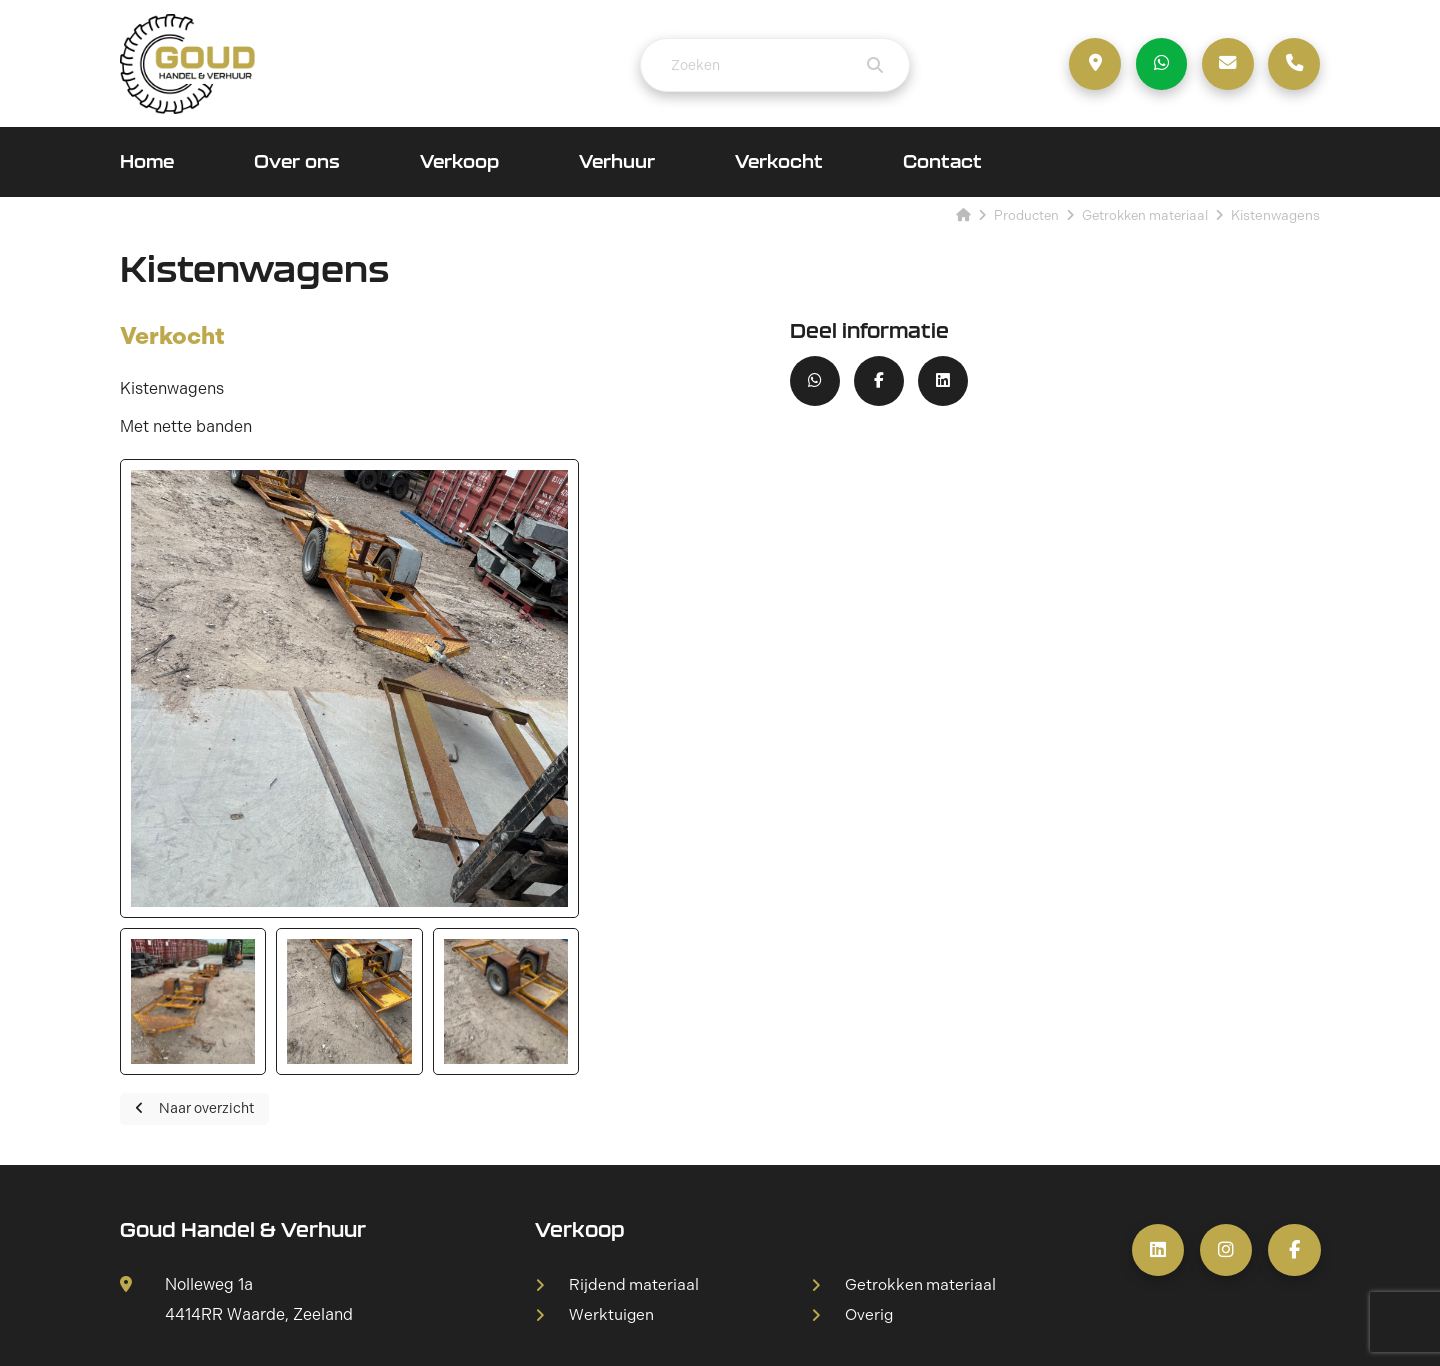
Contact (942, 164)
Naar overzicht (194, 934)
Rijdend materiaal (635, 1111)
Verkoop (459, 164)
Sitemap (701, 1329)
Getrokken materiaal (921, 1111)
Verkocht (779, 164)
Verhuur (617, 164)
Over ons (297, 164)
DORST (1023, 1329)
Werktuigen (612, 1142)
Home (147, 164)
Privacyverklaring (810, 1329)
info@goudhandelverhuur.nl (244, 1232)
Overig (870, 1142)
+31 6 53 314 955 (206, 1202)
